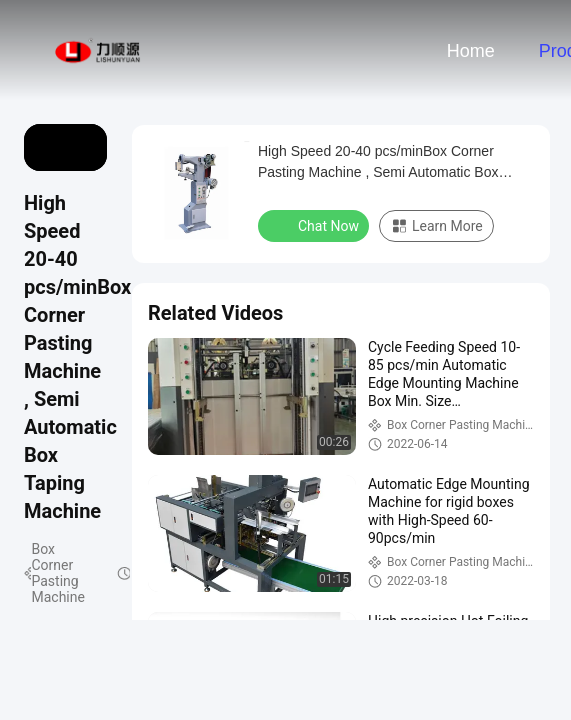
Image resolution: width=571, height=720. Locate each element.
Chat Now (315, 225)
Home (471, 51)
